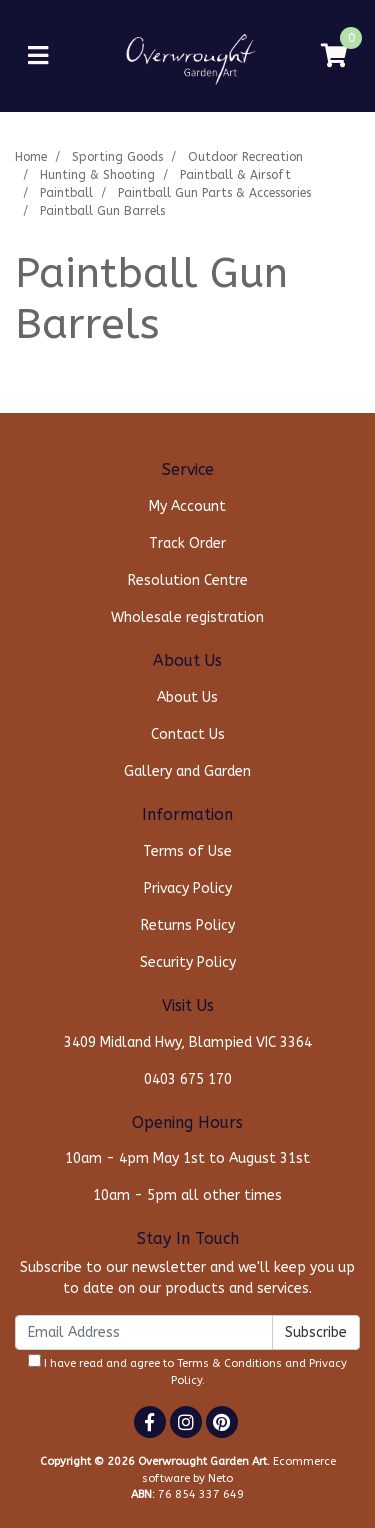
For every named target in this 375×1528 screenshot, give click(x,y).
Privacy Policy (188, 888)
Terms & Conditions (229, 1363)
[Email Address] (144, 1332)
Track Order (187, 543)
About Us (187, 697)
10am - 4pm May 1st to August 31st (187, 1158)
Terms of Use (187, 851)
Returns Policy (188, 925)
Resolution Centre (188, 580)
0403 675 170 (188, 1079)
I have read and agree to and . (187, 1370)
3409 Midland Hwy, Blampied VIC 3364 (188, 1042)
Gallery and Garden (187, 771)
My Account (187, 506)
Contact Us (188, 734)
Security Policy (188, 962)
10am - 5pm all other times (187, 1195)
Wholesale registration (187, 617)
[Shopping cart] (334, 56)
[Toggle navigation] (38, 56)
